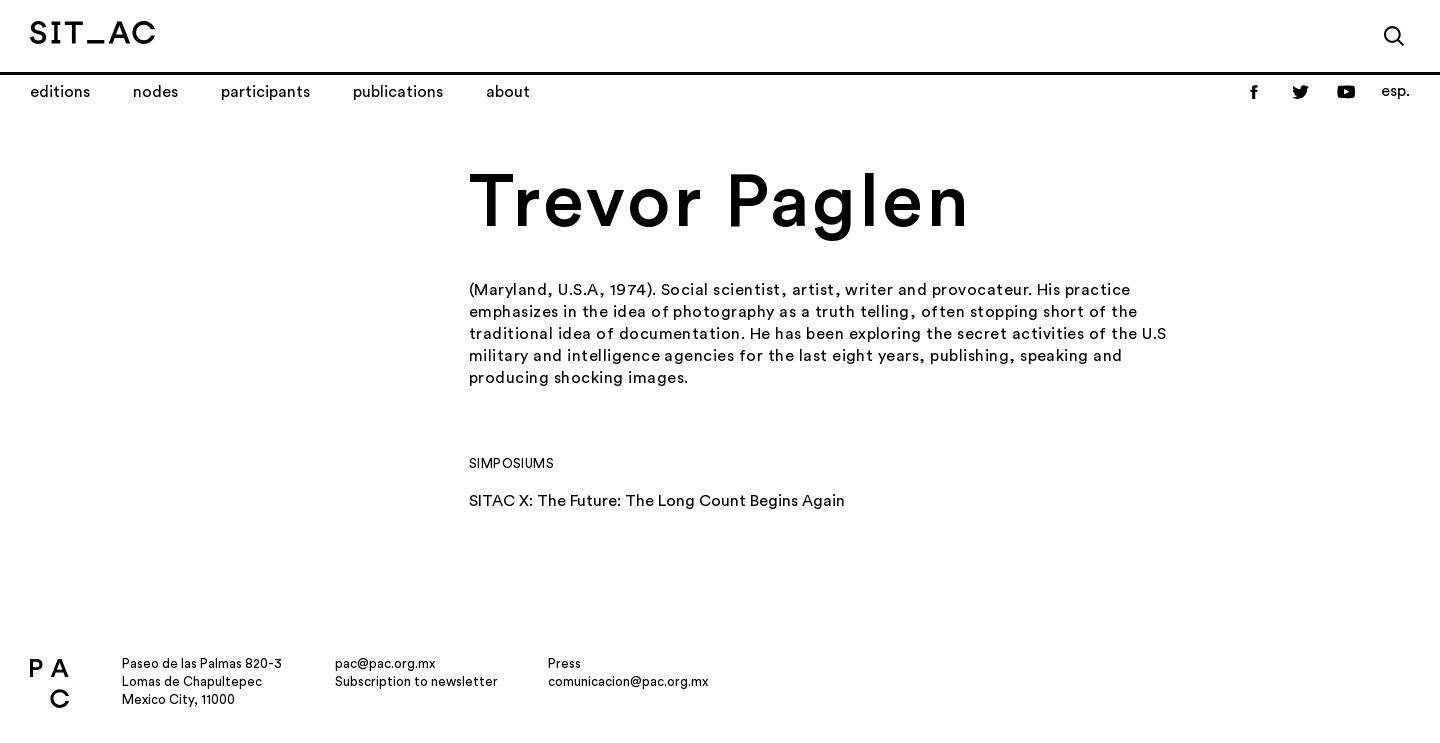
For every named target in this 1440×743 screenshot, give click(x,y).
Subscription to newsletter (416, 681)
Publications (398, 92)
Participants (265, 92)
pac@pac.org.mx (385, 663)
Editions (60, 92)
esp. (1395, 91)
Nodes (155, 92)
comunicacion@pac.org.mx (628, 681)
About (508, 92)
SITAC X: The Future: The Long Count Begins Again (657, 501)
